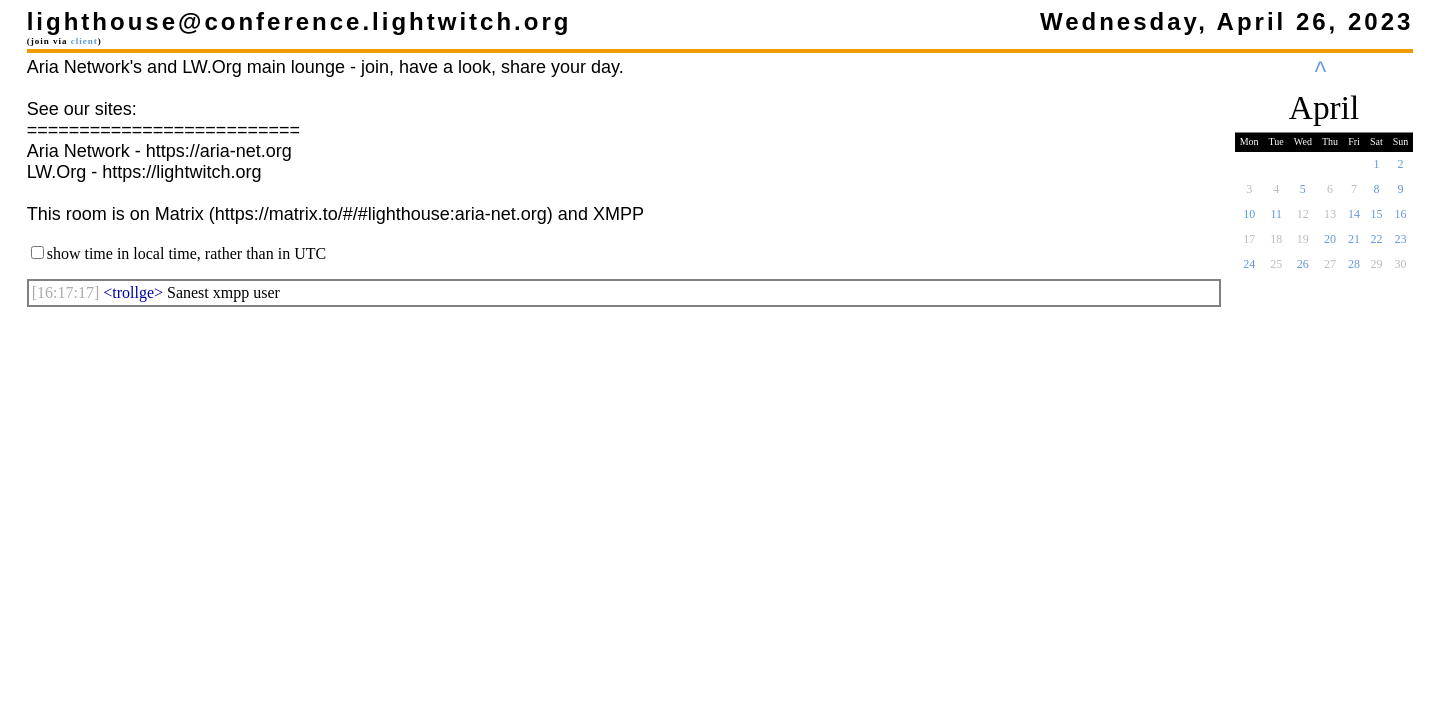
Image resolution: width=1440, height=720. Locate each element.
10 (1249, 220)
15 (1376, 220)
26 (1303, 270)
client (84, 41)
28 (1354, 270)
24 (1249, 270)
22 (1376, 245)
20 (1330, 245)
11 (1276, 220)
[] (66, 292)
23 (1401, 245)
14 (1354, 220)
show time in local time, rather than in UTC (187, 253)
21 (1354, 245)
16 (1401, 220)
